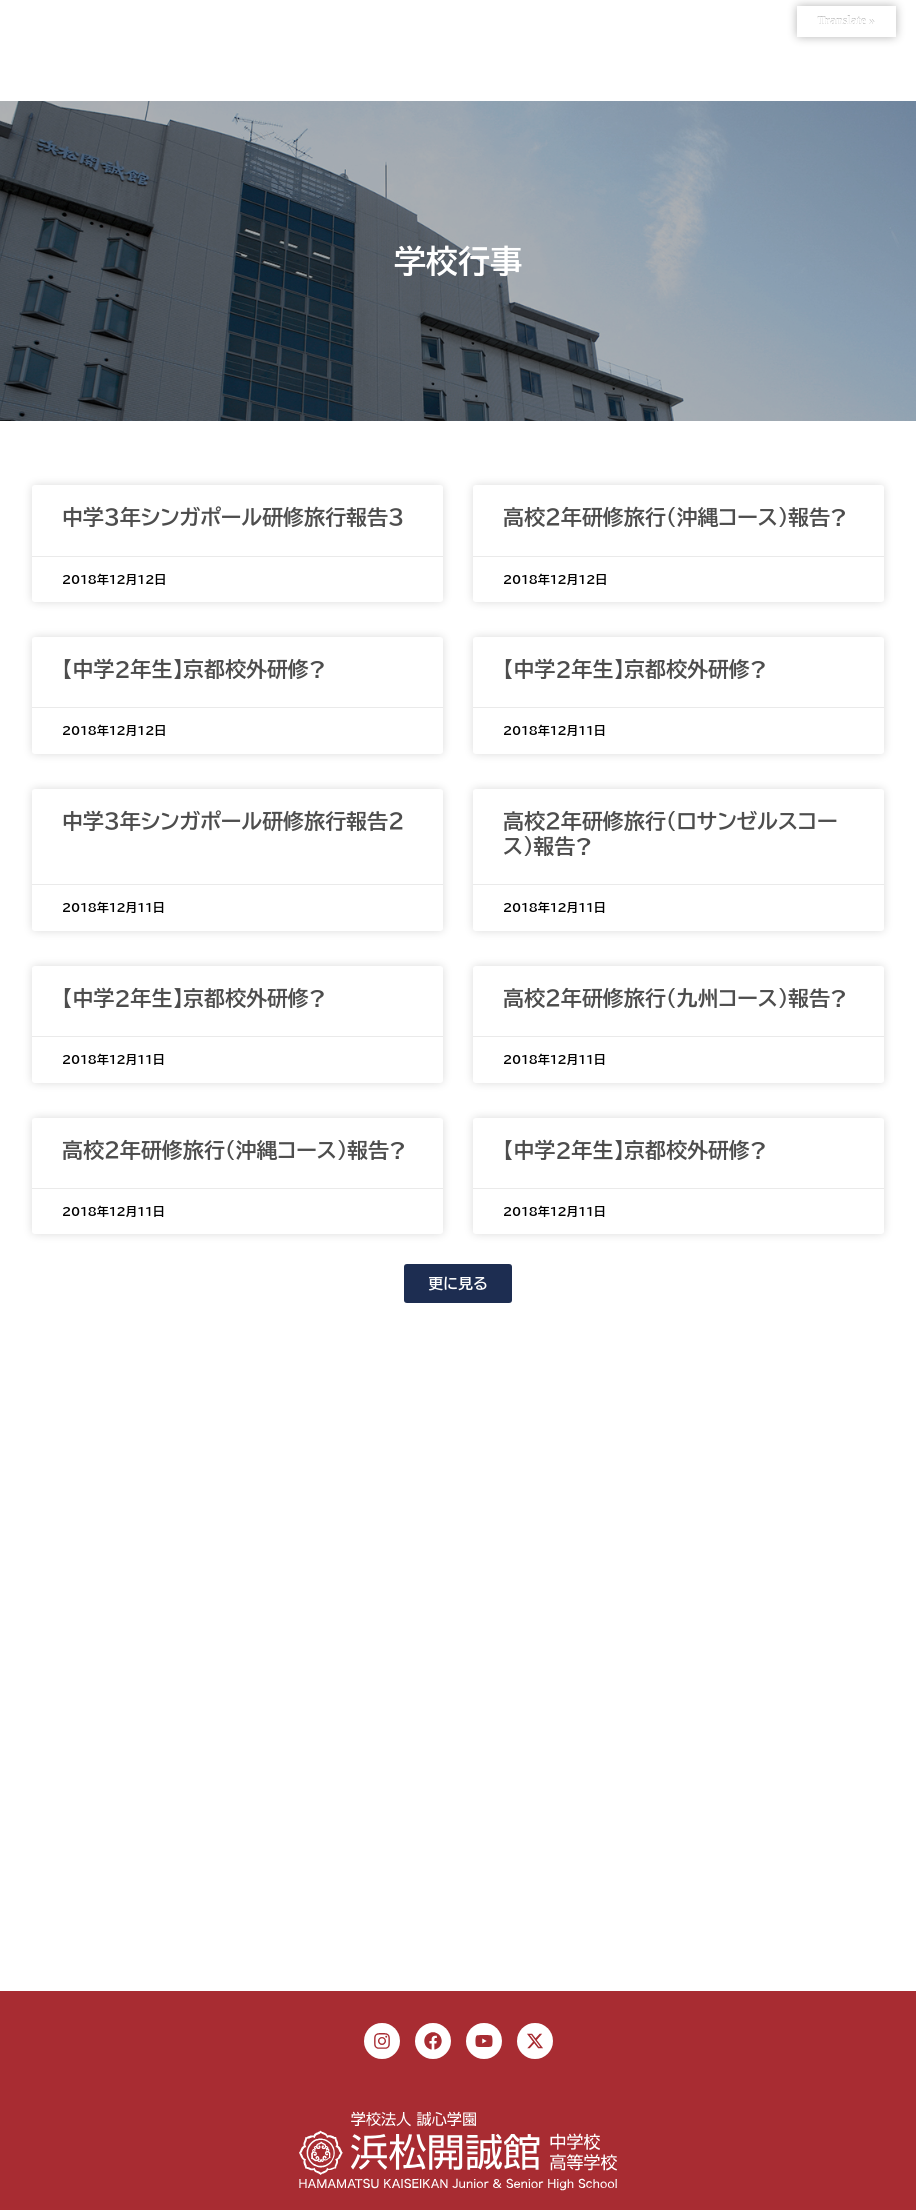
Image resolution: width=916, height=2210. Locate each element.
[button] (458, 1283)
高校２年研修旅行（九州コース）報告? (675, 998)
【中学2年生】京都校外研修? (194, 669)
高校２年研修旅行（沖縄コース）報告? (675, 517)
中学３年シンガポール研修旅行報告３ (233, 517)
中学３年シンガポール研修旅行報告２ (233, 821)
